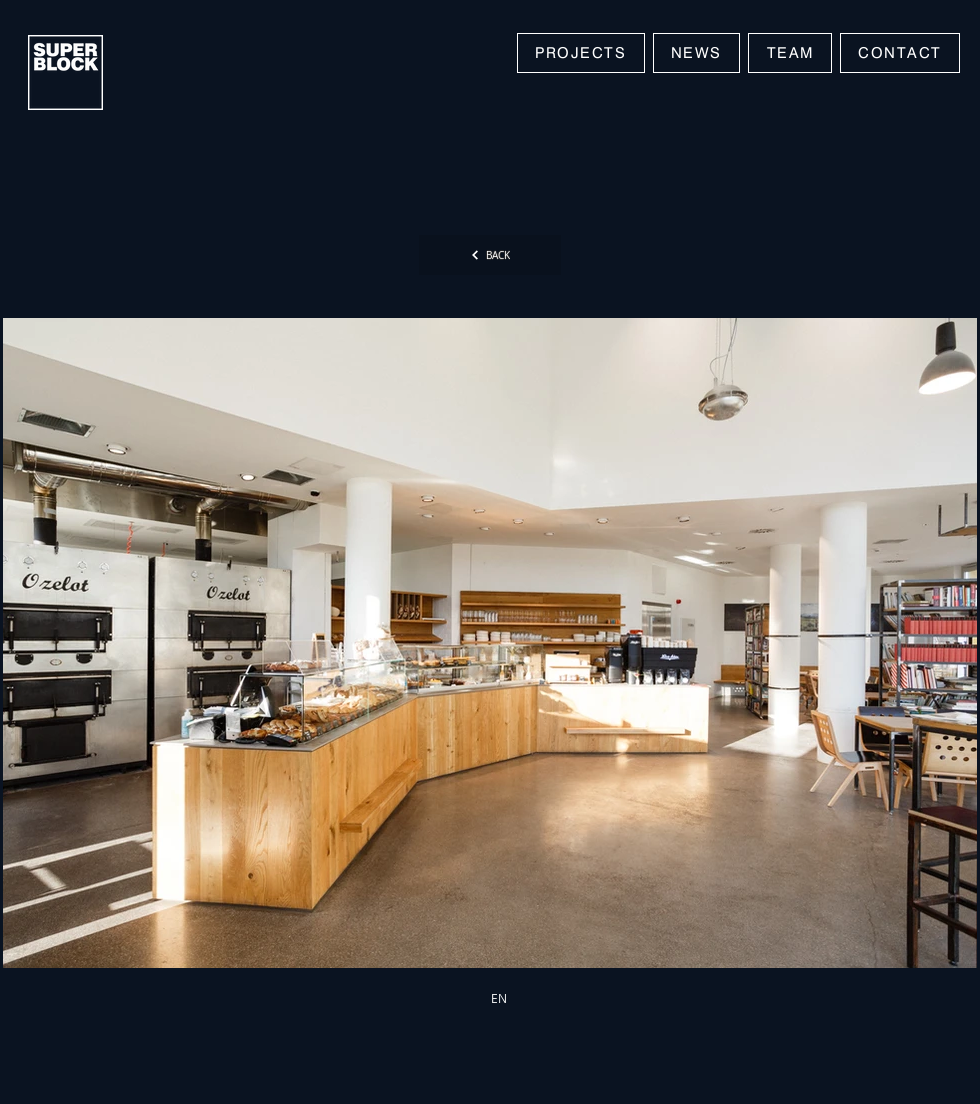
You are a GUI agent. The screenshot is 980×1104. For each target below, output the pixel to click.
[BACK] (490, 255)
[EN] (499, 998)
